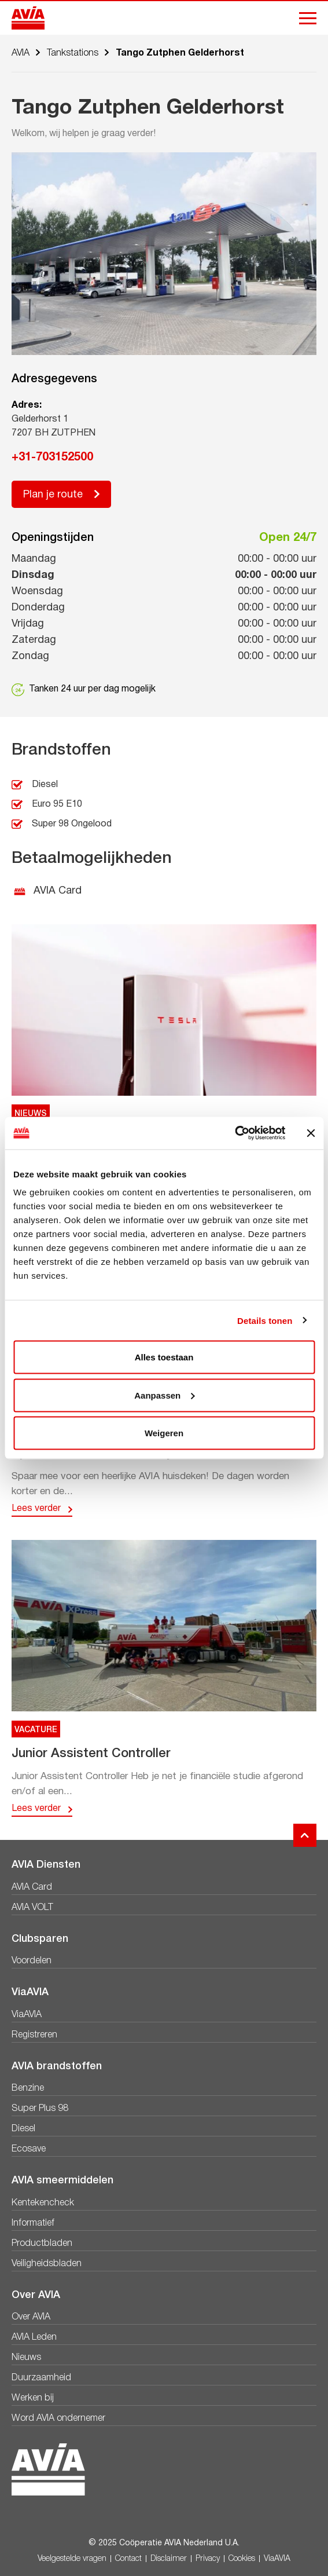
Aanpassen (164, 1395)
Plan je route (53, 495)
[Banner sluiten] (311, 1133)
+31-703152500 (52, 457)
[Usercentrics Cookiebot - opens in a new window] (234, 1133)
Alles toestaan (164, 1357)
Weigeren (164, 1433)
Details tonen (264, 1320)
